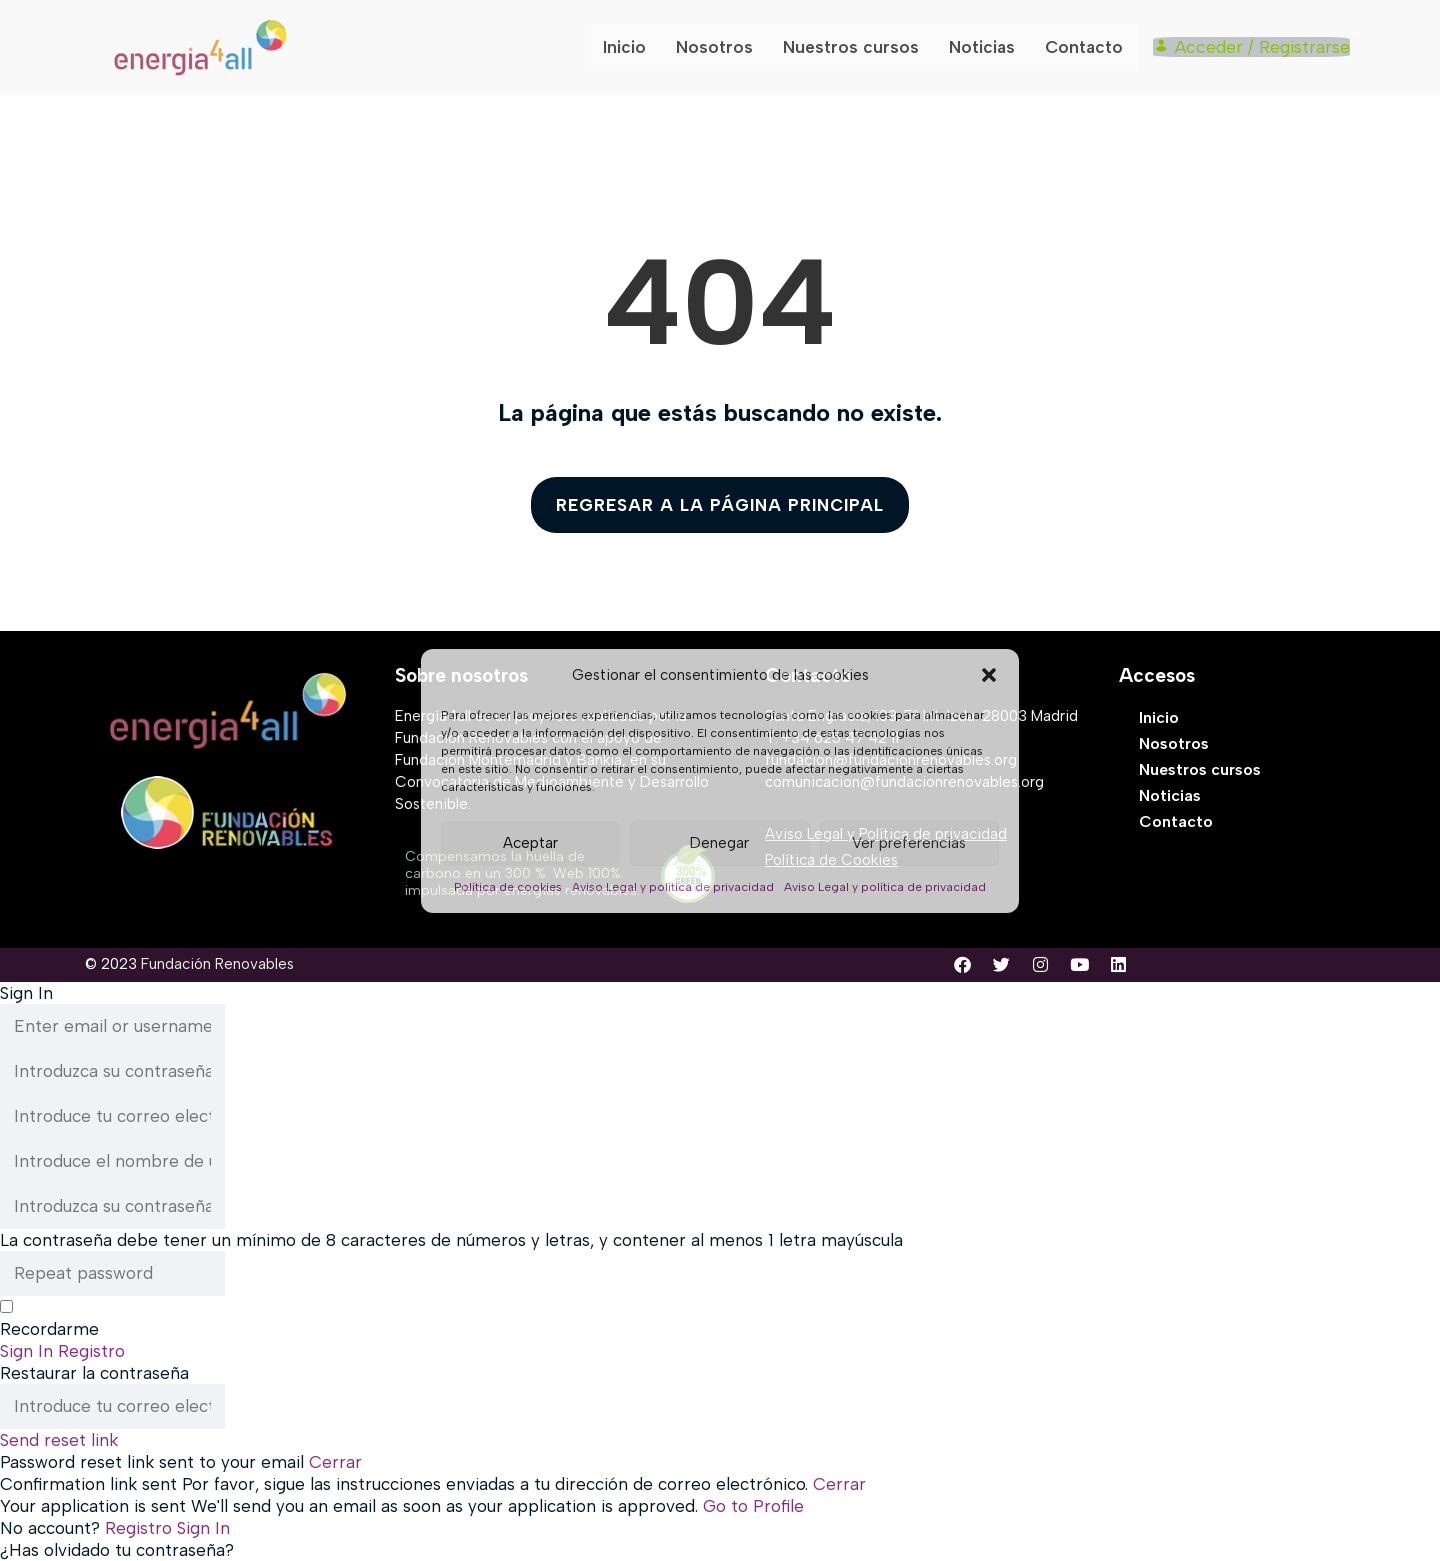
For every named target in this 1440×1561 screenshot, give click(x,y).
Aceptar (530, 843)
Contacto (1088, 47)
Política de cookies (508, 887)
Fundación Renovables (217, 964)
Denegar (719, 843)
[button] (989, 675)
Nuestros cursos (857, 47)
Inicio (632, 47)
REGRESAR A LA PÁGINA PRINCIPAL (720, 505)
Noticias (987, 47)
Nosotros (721, 47)
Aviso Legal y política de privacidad (673, 887)
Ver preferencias (909, 843)
